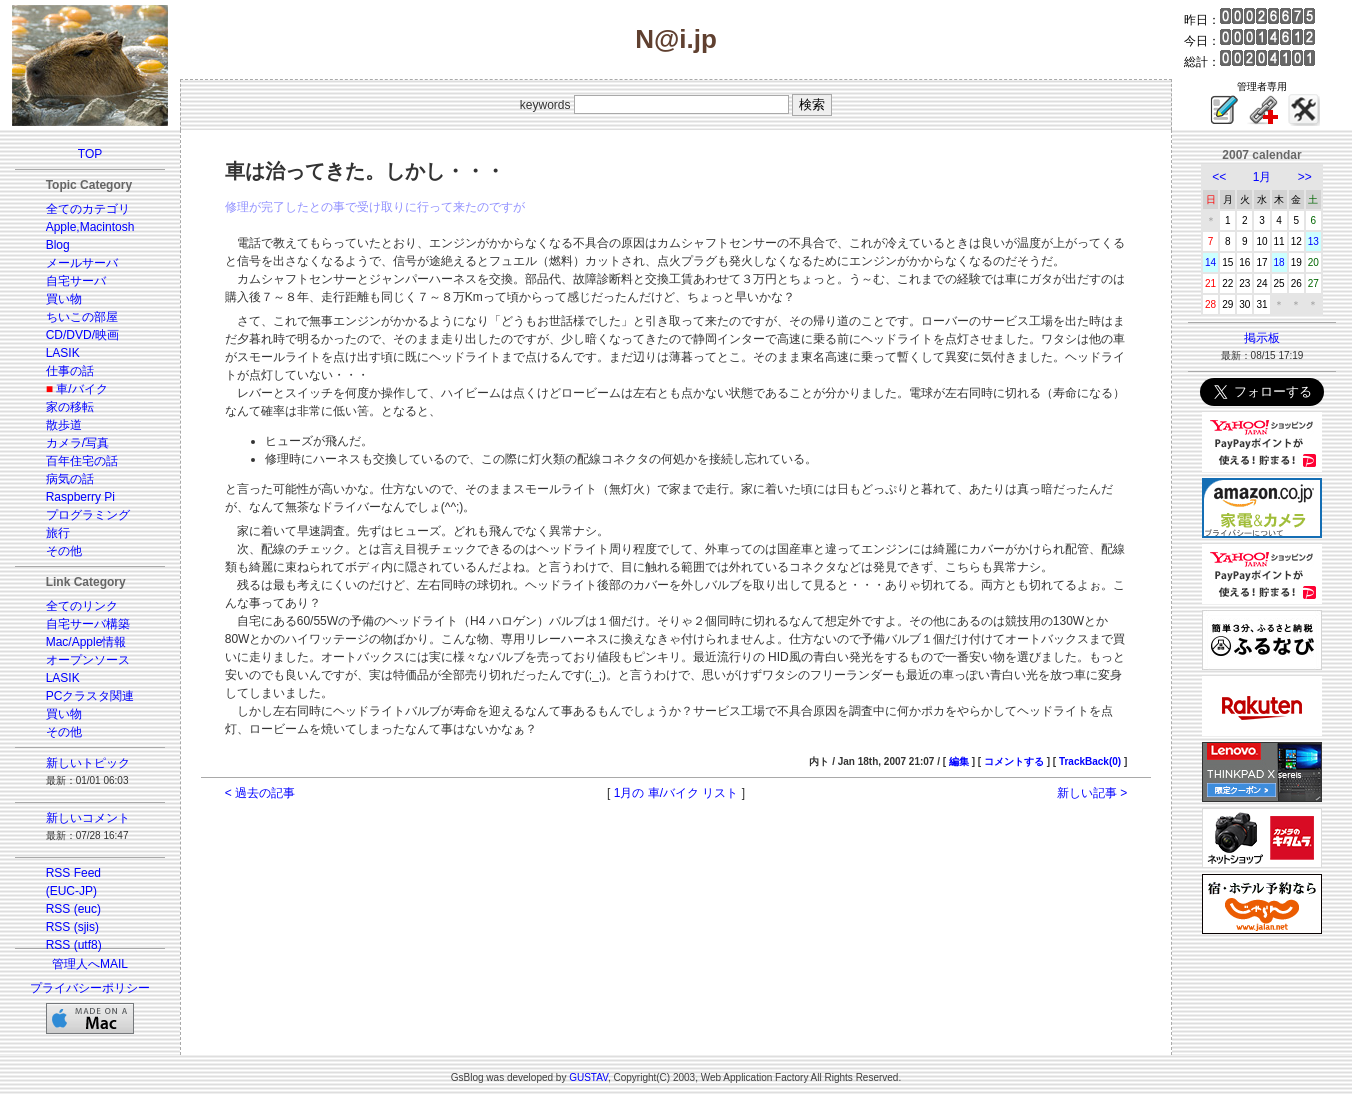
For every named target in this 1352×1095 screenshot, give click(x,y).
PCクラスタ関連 (90, 696)
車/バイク (81, 389)
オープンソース (88, 660)
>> (1305, 177)
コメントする (1014, 761)
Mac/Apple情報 (86, 642)
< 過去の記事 (260, 793)
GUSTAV (588, 1077)
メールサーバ (82, 263)
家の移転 (70, 407)
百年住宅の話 (82, 461)
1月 (1262, 177)
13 (1313, 241)
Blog (58, 245)
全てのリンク (82, 606)
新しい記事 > (1092, 793)
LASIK (63, 353)
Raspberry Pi (80, 497)
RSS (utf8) (74, 945)
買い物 (64, 299)
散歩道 (64, 425)
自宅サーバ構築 (88, 624)
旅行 (58, 533)
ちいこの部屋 (82, 317)
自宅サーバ (76, 281)
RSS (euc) (73, 909)
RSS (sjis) (72, 927)
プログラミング (88, 515)
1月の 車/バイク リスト (676, 793)
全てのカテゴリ (88, 209)
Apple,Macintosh (90, 227)
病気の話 (70, 479)
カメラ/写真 (77, 443)
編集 (959, 761)
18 (1279, 262)
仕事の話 (70, 371)
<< (1219, 177)
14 (1210, 262)
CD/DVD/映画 (82, 335)
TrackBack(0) (1090, 761)
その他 (64, 551)
